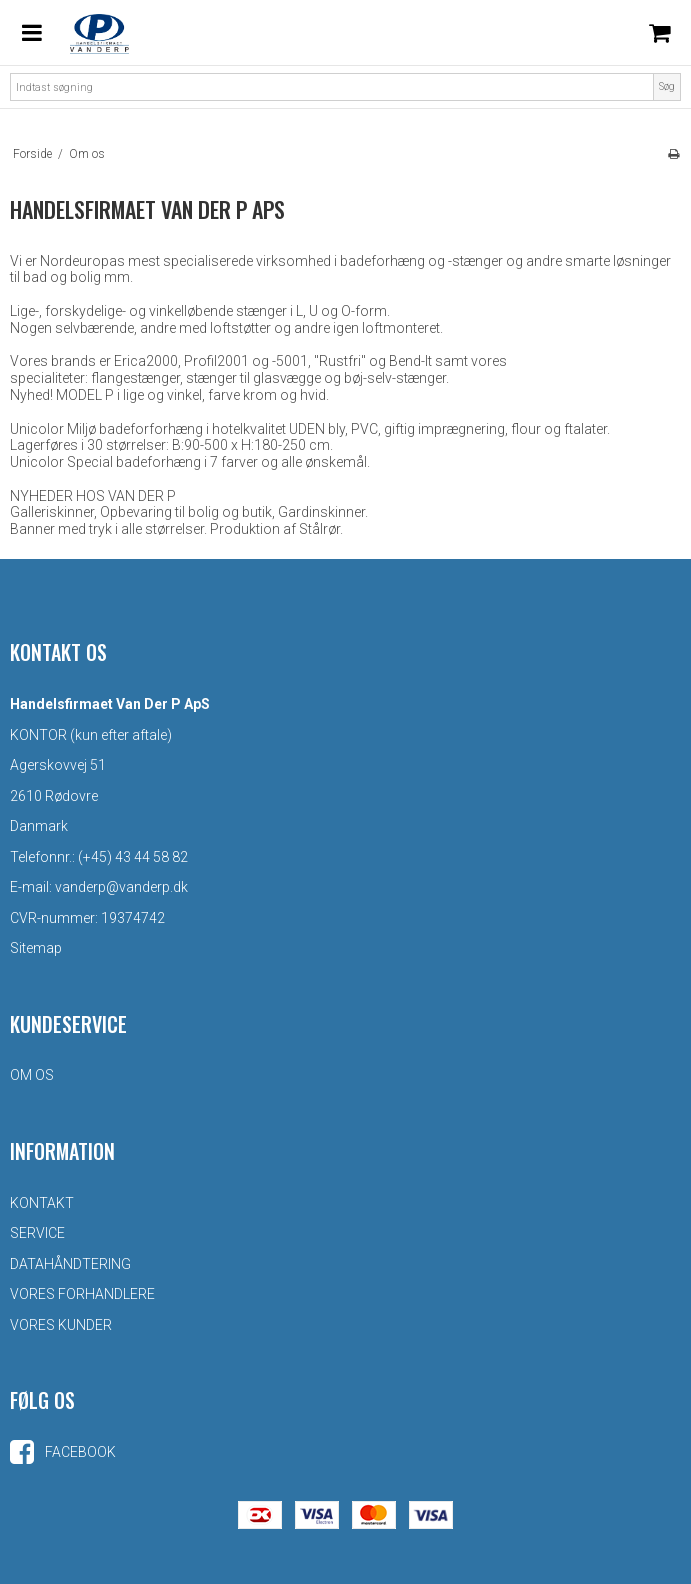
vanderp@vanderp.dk (121, 887)
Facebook (63, 1452)
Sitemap (36, 948)
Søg (667, 86)
